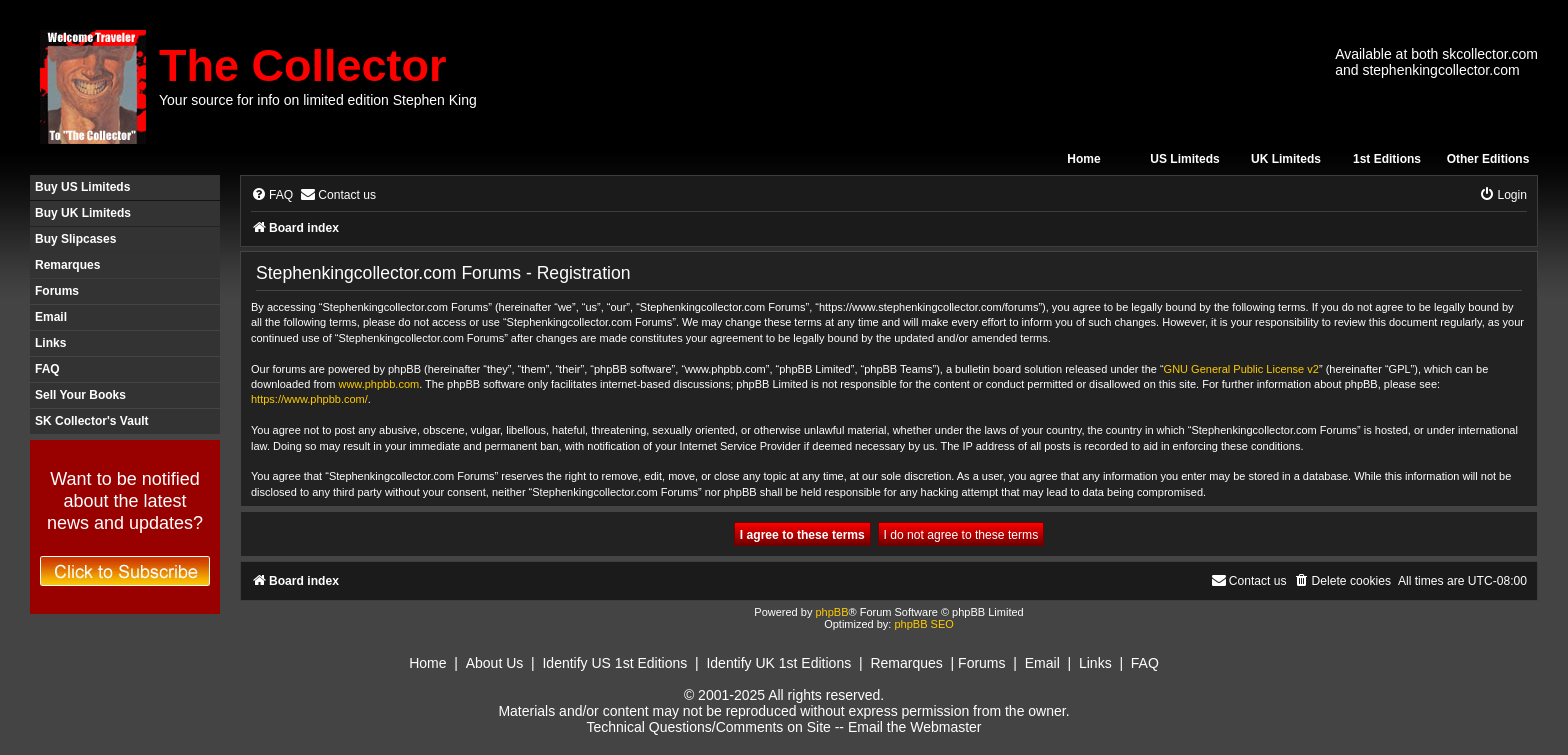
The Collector (303, 65)
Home (1083, 159)
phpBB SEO (923, 624)
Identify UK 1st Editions (778, 663)
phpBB (831, 612)
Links (50, 343)
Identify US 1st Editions (614, 663)
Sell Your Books (80, 395)
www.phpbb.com (378, 384)
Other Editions (1488, 159)
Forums (57, 291)
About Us (495, 663)
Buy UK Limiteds (83, 213)
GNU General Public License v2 (1241, 369)
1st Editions (1387, 159)
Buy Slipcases (75, 239)
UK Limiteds (1286, 159)
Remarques (67, 265)
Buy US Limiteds (82, 187)
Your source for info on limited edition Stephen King (318, 100)
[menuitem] (272, 195)
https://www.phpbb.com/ (309, 399)
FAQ (47, 369)
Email (51, 317)
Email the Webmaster (915, 727)
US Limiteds (1184, 159)
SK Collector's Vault (92, 421)
